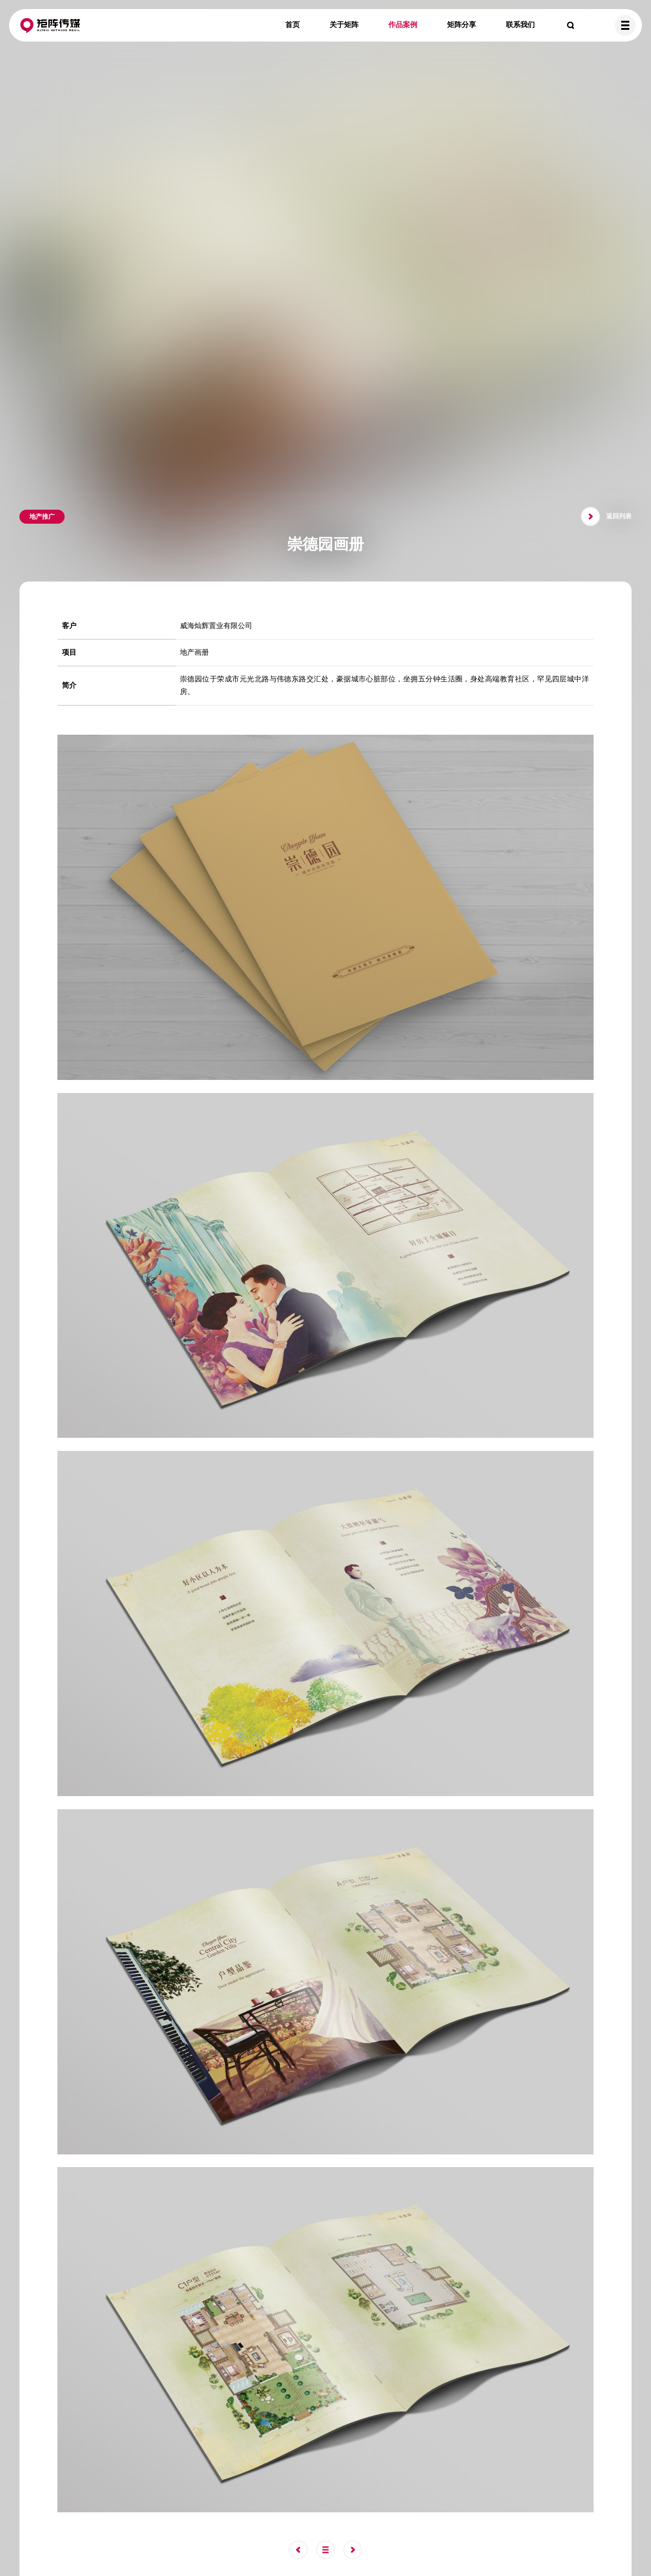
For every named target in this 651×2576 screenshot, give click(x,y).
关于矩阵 (344, 24)
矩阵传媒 (50, 25)
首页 (292, 24)
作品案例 (402, 24)
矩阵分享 (461, 24)
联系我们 (520, 24)
